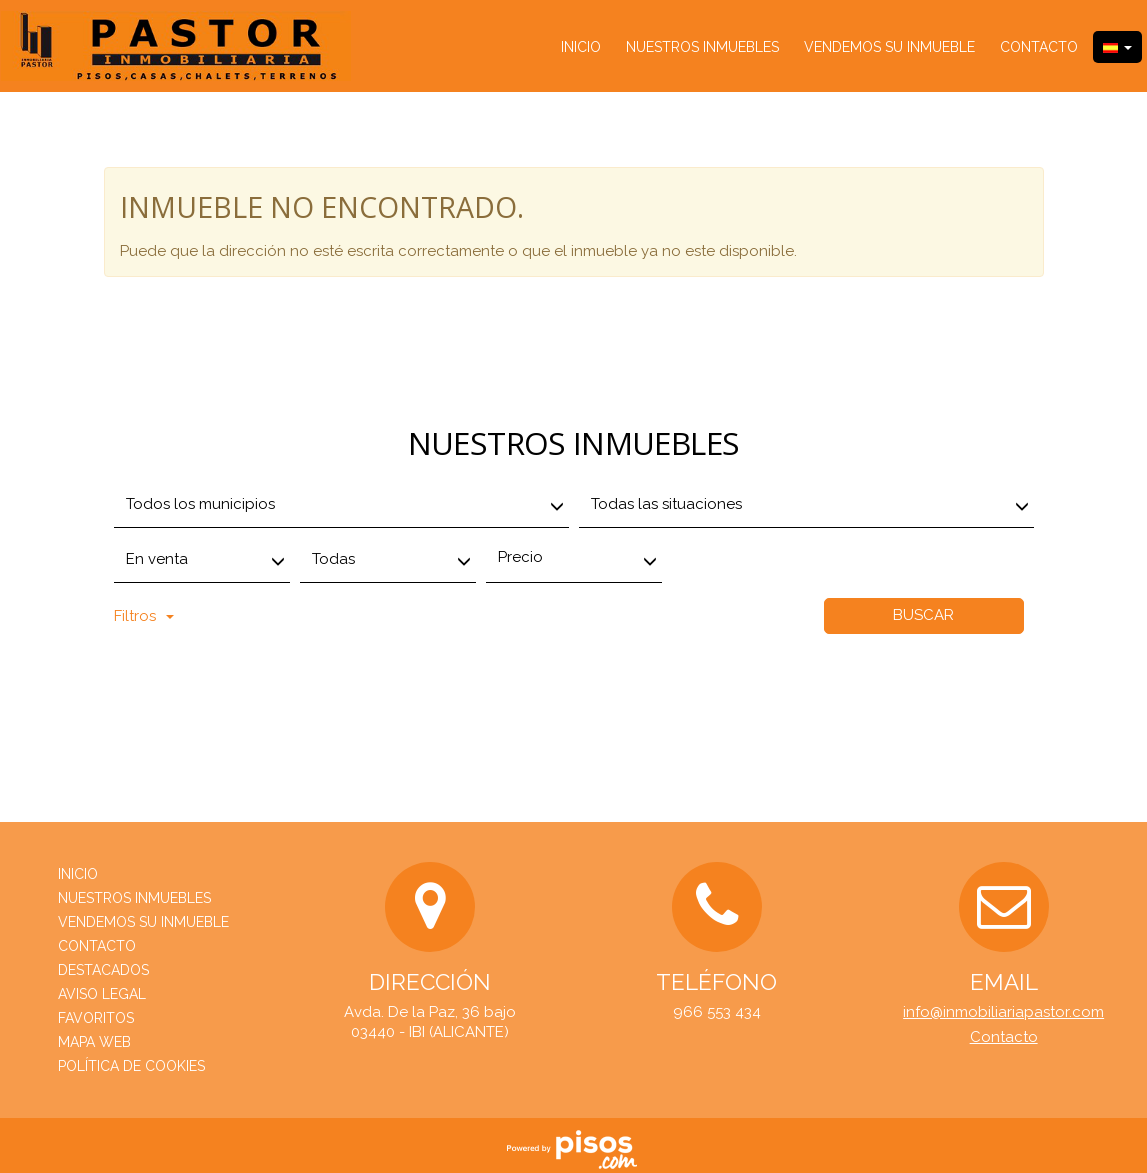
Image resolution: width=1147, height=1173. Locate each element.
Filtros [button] (144, 616)
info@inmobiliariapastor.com (1003, 1012)
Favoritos (96, 1018)
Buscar (923, 615)
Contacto (1039, 47)
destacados (103, 970)
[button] (1117, 47)
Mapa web (94, 1042)
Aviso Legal (102, 994)
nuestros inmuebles (702, 47)
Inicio (581, 47)
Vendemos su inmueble (889, 47)
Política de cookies (131, 1066)
